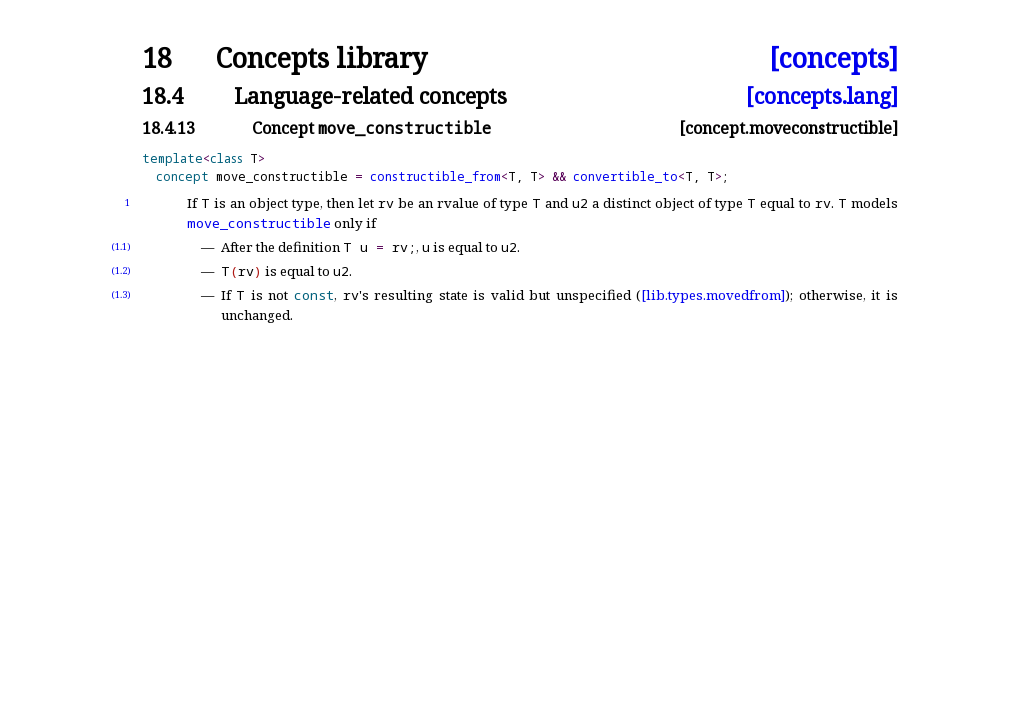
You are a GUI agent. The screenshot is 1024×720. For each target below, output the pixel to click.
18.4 (162, 95)
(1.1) (121, 246)
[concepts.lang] (822, 95)
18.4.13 (168, 128)
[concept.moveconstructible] (788, 128)
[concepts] (833, 58)
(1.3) (121, 294)
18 (157, 58)
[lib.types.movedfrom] (713, 295)
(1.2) (121, 270)
